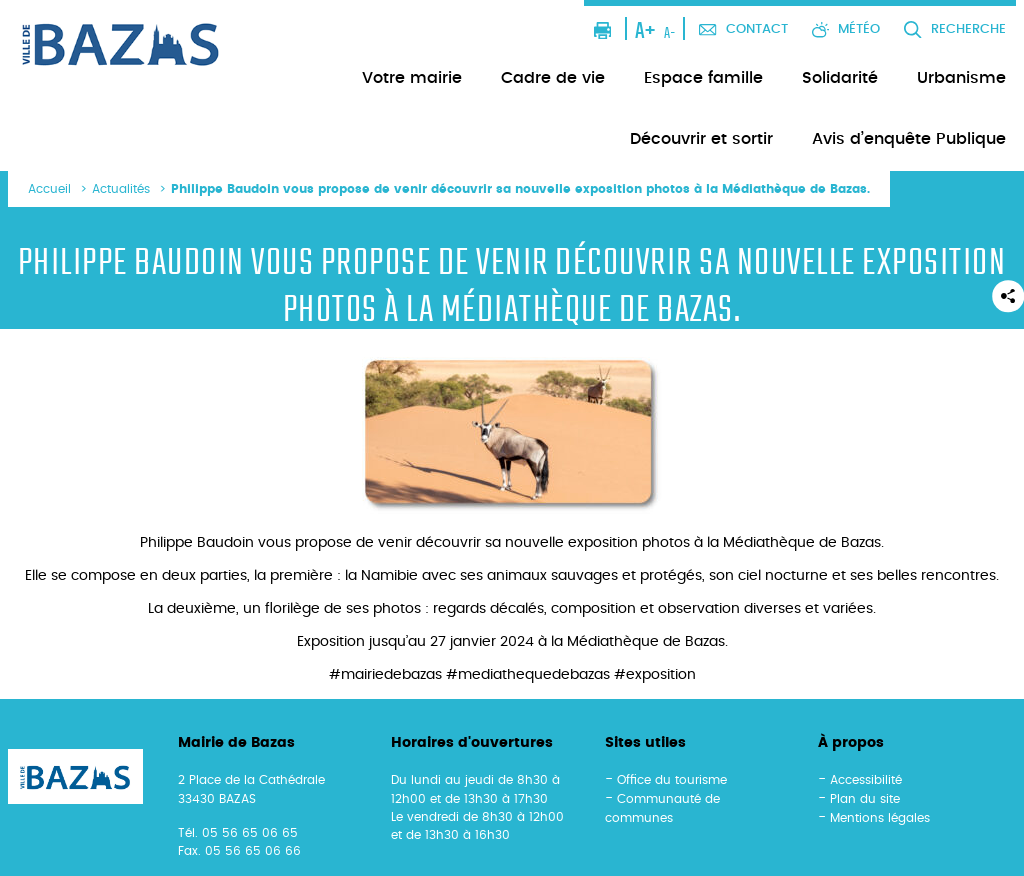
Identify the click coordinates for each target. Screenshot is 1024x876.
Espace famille (703, 78)
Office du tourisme (672, 780)
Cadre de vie (553, 78)
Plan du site (865, 799)
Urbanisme (961, 78)
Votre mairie (412, 78)
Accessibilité (866, 780)
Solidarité (840, 78)
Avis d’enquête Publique (909, 139)
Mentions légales (880, 818)
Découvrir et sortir (701, 139)
